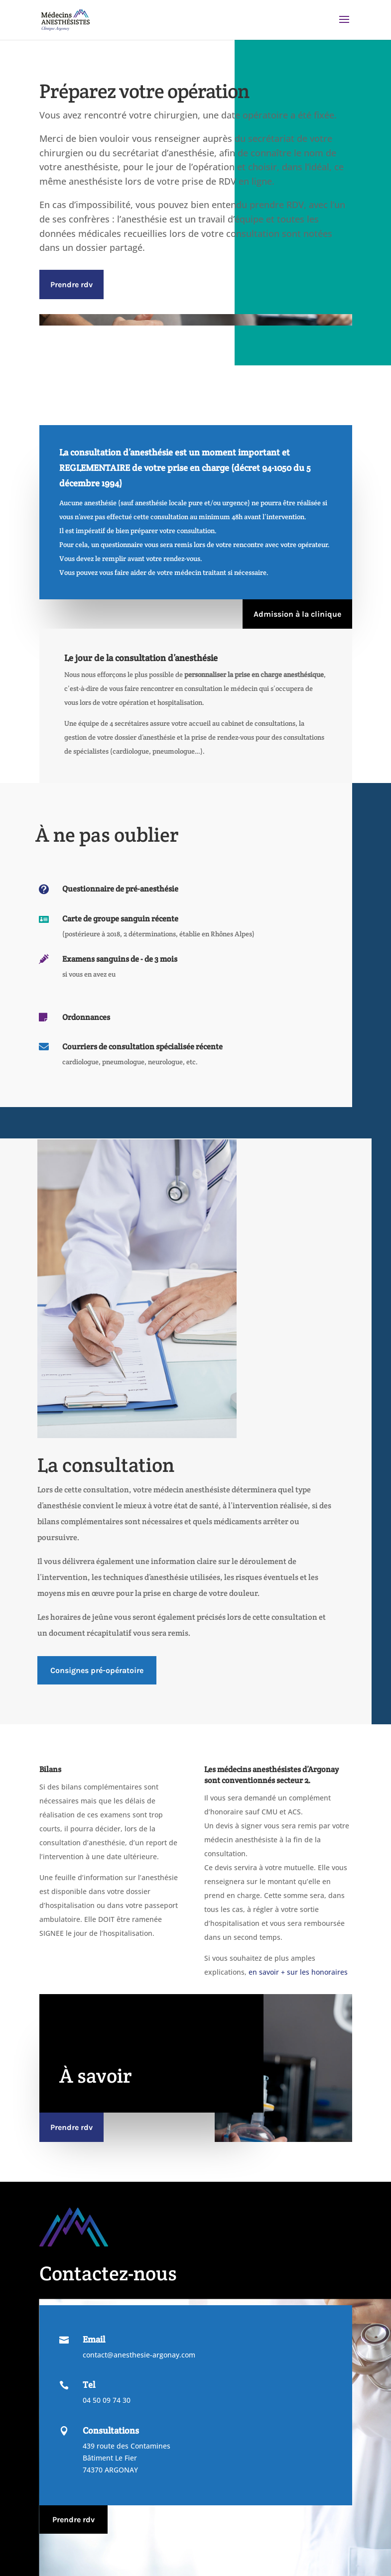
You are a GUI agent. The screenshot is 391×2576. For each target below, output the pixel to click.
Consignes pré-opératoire (96, 1670)
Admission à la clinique (297, 614)
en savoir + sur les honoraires (298, 1972)
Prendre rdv (71, 284)
